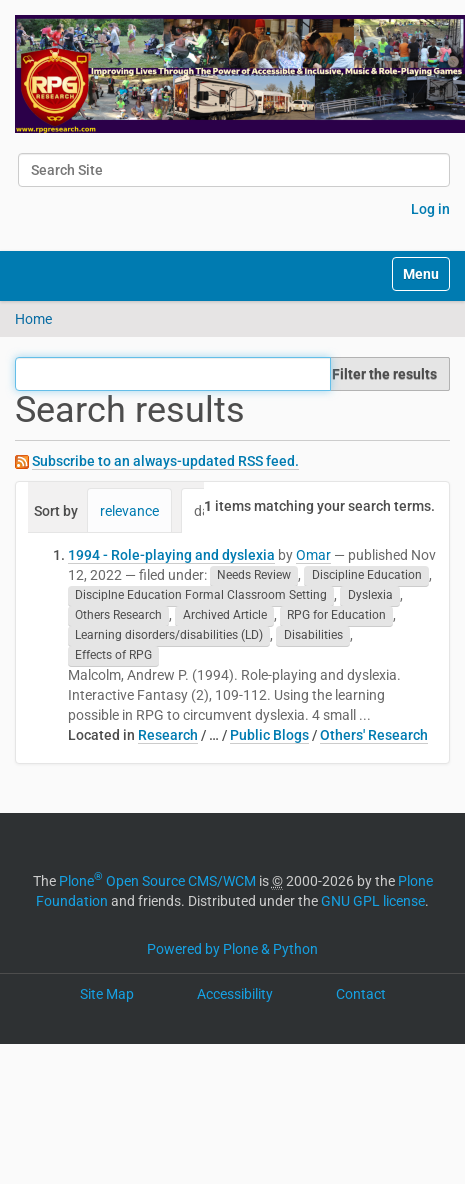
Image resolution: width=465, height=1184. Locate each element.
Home (33, 319)
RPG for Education (336, 616)
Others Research (118, 616)
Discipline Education (367, 576)
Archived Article (225, 616)
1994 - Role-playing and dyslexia (171, 555)
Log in (430, 209)
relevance (129, 511)
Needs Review (254, 576)
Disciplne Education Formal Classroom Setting (201, 596)
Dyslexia (370, 596)
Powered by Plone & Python (232, 949)
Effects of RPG (113, 656)
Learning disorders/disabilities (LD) (169, 636)
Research (168, 735)
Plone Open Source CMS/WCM (157, 881)
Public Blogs (269, 735)
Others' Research (374, 735)
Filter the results (384, 374)
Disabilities (313, 636)
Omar (313, 555)
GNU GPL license (373, 901)
